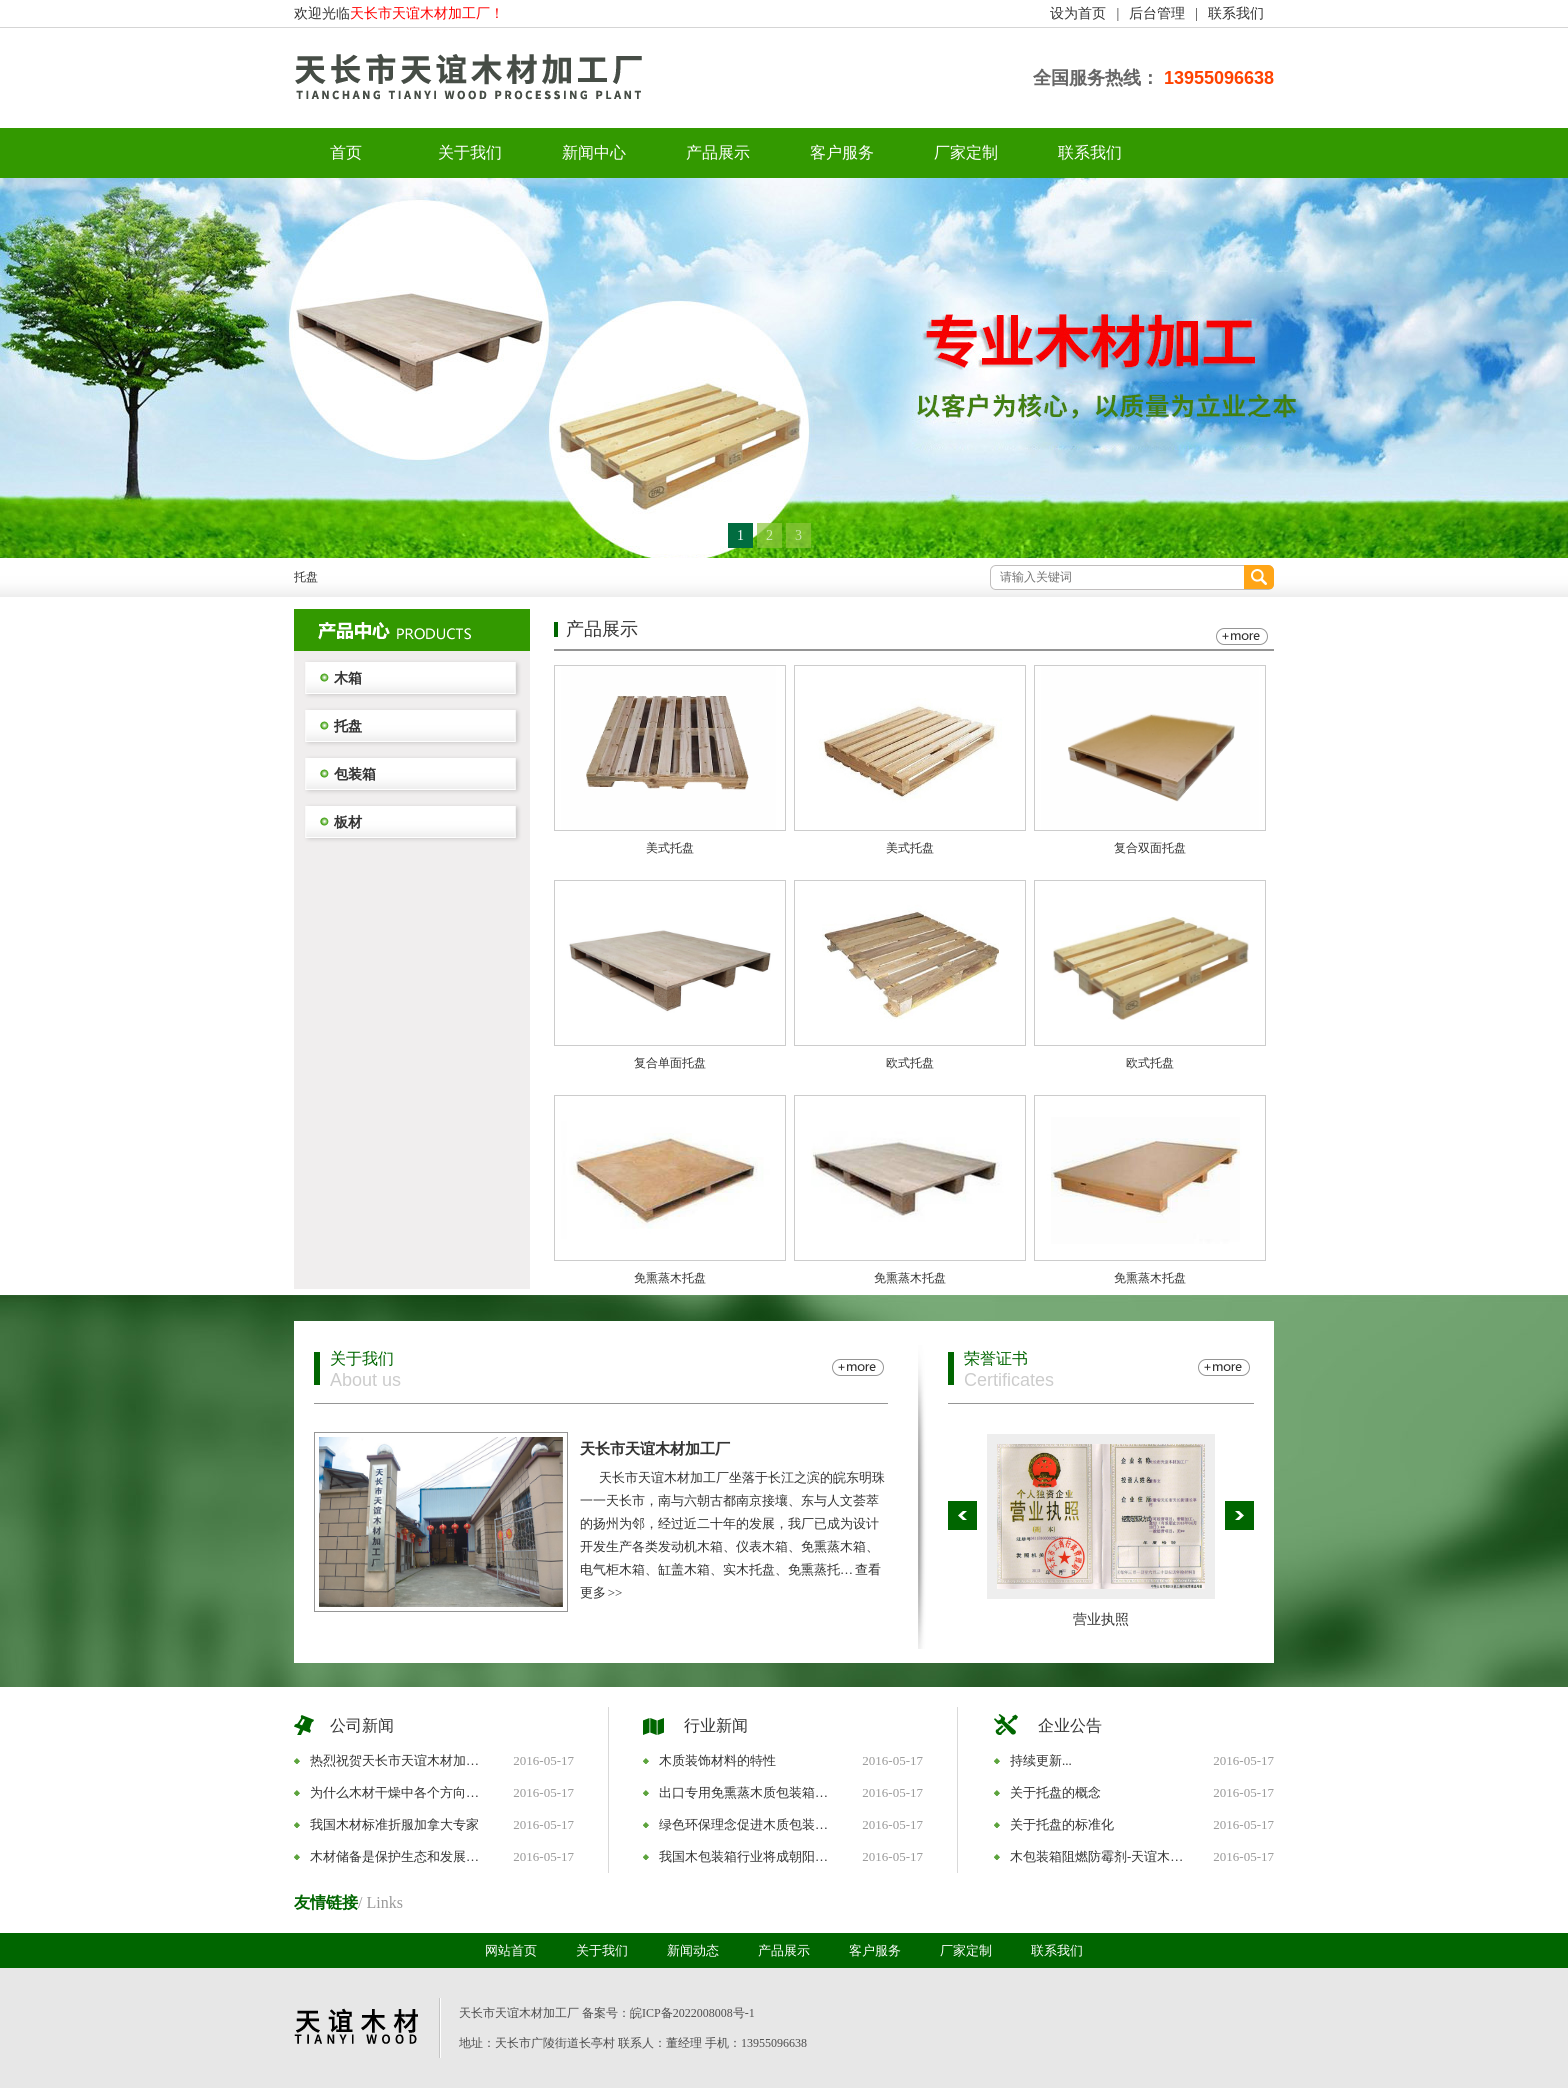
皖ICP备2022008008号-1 (692, 2013)
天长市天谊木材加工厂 (655, 1449)
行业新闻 (716, 1725)
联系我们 (1236, 13)
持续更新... (1041, 1760)
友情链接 (326, 1902)
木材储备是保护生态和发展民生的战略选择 (400, 1856)
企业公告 (1070, 1725)
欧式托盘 (910, 1063)
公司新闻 (362, 1725)
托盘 (348, 726)
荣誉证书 (996, 1358)
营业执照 (1101, 1619)
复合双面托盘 (1150, 848)
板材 (348, 822)
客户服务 (842, 152)
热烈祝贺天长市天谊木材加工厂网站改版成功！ (400, 1760)
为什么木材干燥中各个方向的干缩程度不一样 (400, 1792)
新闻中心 (594, 152)
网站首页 (511, 1950)
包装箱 (355, 774)
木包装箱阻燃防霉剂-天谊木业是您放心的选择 (1100, 1856)
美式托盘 (670, 848)
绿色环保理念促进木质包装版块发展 (749, 1824)
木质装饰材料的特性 (717, 1760)
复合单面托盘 (670, 1063)
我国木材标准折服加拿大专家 (394, 1824)
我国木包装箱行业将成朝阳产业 (749, 1856)
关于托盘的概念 (1055, 1792)
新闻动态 (693, 1950)
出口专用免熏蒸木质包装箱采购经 (749, 1792)
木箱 (348, 678)
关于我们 (470, 152)
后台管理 (1157, 13)
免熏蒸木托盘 (670, 1278)
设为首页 (1078, 13)
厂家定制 (966, 152)
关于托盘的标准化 (1062, 1824)
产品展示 (718, 152)
